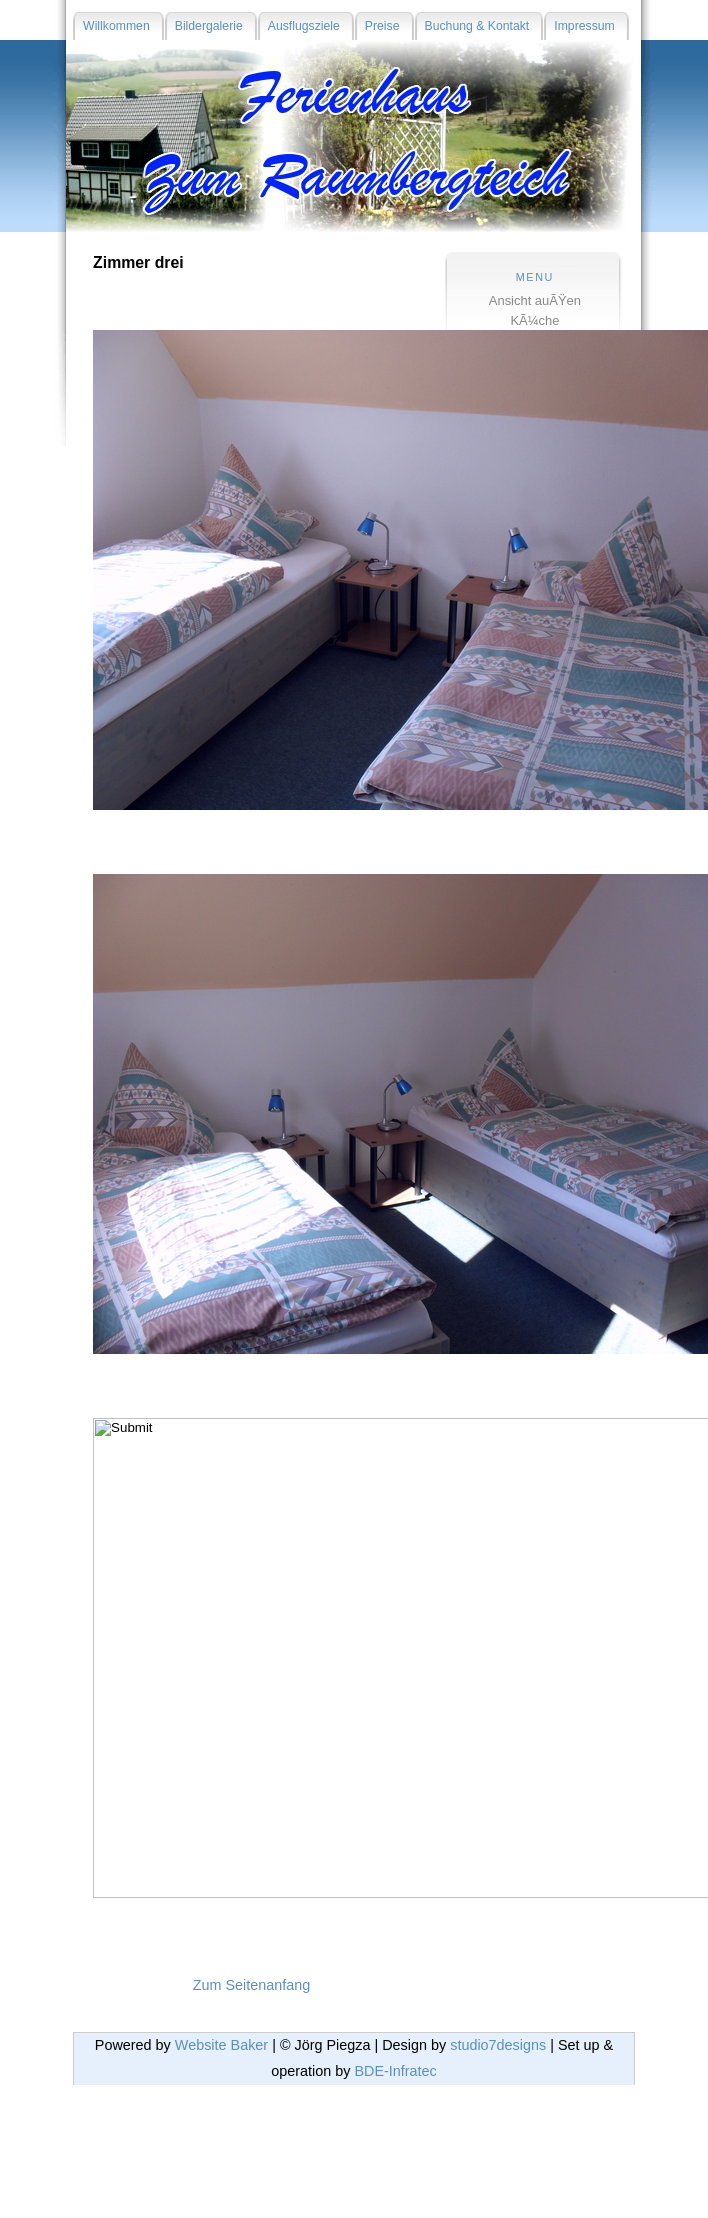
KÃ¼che (534, 320)
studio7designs (498, 2045)
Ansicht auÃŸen (535, 300)
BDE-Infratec (395, 2071)
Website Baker (221, 2045)
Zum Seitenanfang (252, 1985)
